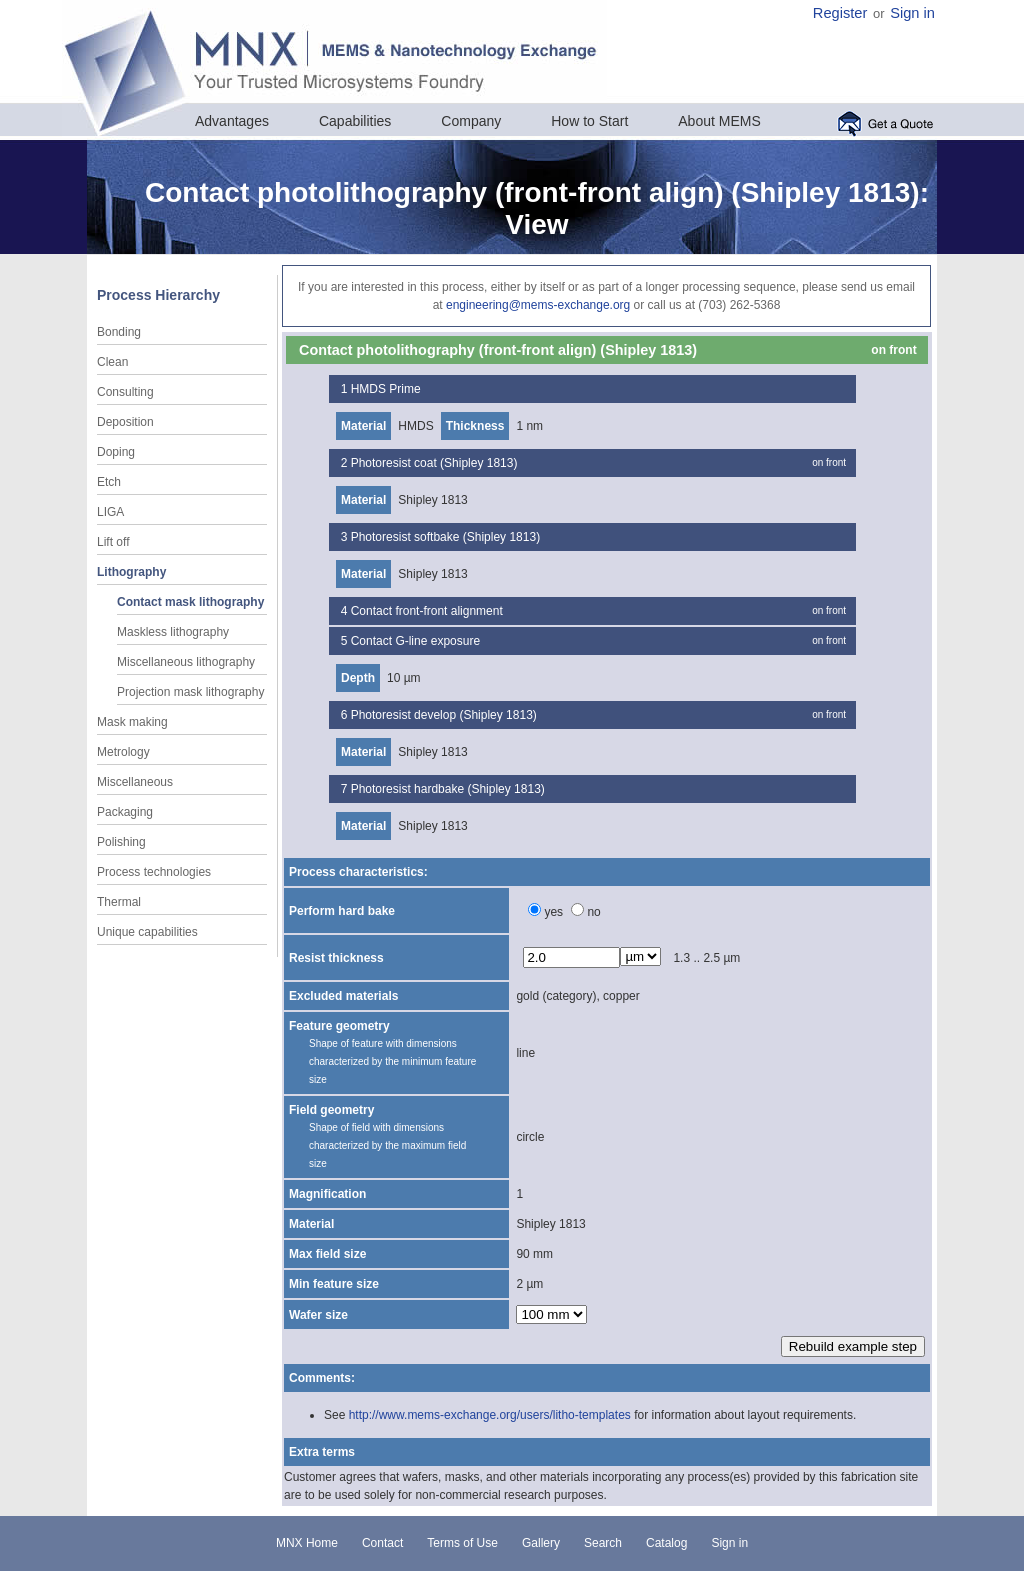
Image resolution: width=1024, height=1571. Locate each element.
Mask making (132, 722)
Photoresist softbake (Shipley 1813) (445, 537)
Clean (112, 362)
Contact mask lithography (190, 602)
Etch (109, 482)
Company (471, 121)
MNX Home (307, 1543)
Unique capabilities (147, 932)
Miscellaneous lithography (186, 662)
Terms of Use (462, 1543)
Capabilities (355, 121)
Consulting (125, 392)
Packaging (125, 812)
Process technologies (154, 872)
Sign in (912, 13)
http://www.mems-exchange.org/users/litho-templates (490, 1415)
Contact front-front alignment (427, 611)
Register (840, 13)
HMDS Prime (386, 389)
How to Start (589, 121)
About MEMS (719, 121)
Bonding (119, 332)
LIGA (110, 512)
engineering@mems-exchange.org (538, 305)
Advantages (232, 121)
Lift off (113, 542)
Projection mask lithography (190, 692)
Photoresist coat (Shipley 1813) (434, 463)
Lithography (131, 572)
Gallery (541, 1543)
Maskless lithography (173, 632)
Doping (116, 452)
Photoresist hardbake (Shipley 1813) (448, 789)
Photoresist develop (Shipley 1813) (444, 715)
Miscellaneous (135, 782)
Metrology (123, 752)
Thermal (119, 902)
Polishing (121, 842)
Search (603, 1543)
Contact (382, 1543)
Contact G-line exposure (415, 641)
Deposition (125, 422)
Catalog (666, 1543)
